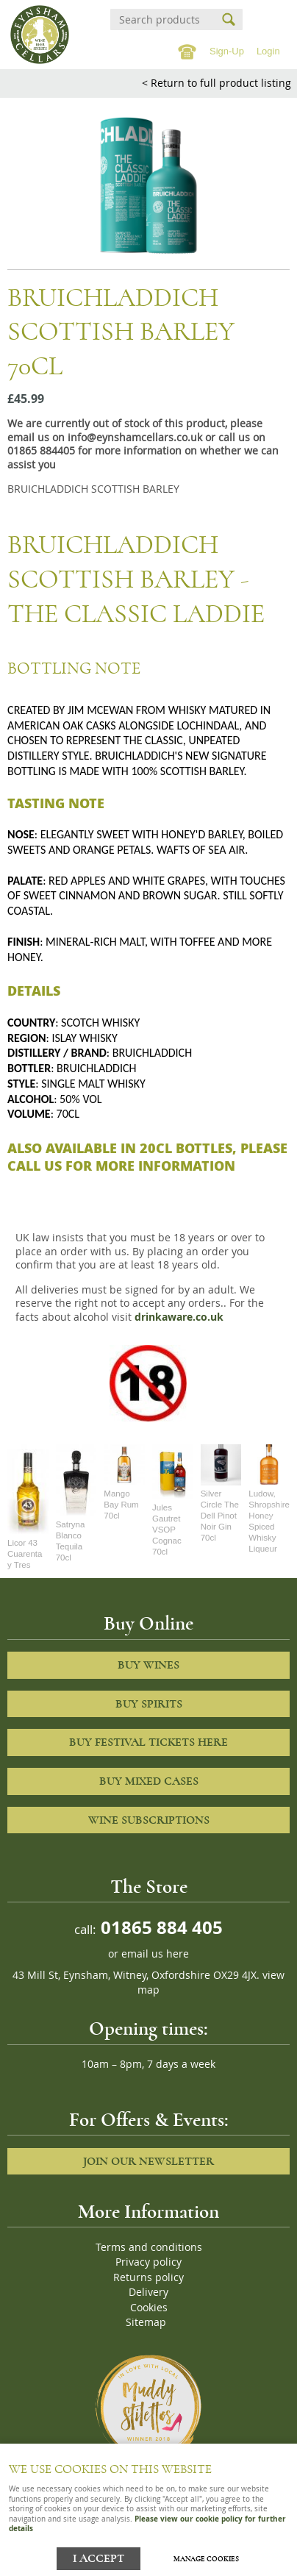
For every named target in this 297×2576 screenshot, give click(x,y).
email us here (155, 1953)
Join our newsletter (148, 2161)
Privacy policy (148, 2262)
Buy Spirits (148, 1704)
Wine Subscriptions (149, 1820)
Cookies (149, 2307)
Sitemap (146, 2322)
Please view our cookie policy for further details (147, 2523)
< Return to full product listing (216, 83)
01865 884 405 (159, 1927)
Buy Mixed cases (148, 1781)
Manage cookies (206, 2559)
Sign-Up (227, 51)
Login (268, 51)
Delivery (148, 2292)
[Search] (163, 19)
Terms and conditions (149, 2247)
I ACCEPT (98, 2558)
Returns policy (148, 2277)
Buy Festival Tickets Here (148, 1742)
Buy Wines (148, 1665)
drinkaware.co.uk (179, 1317)
